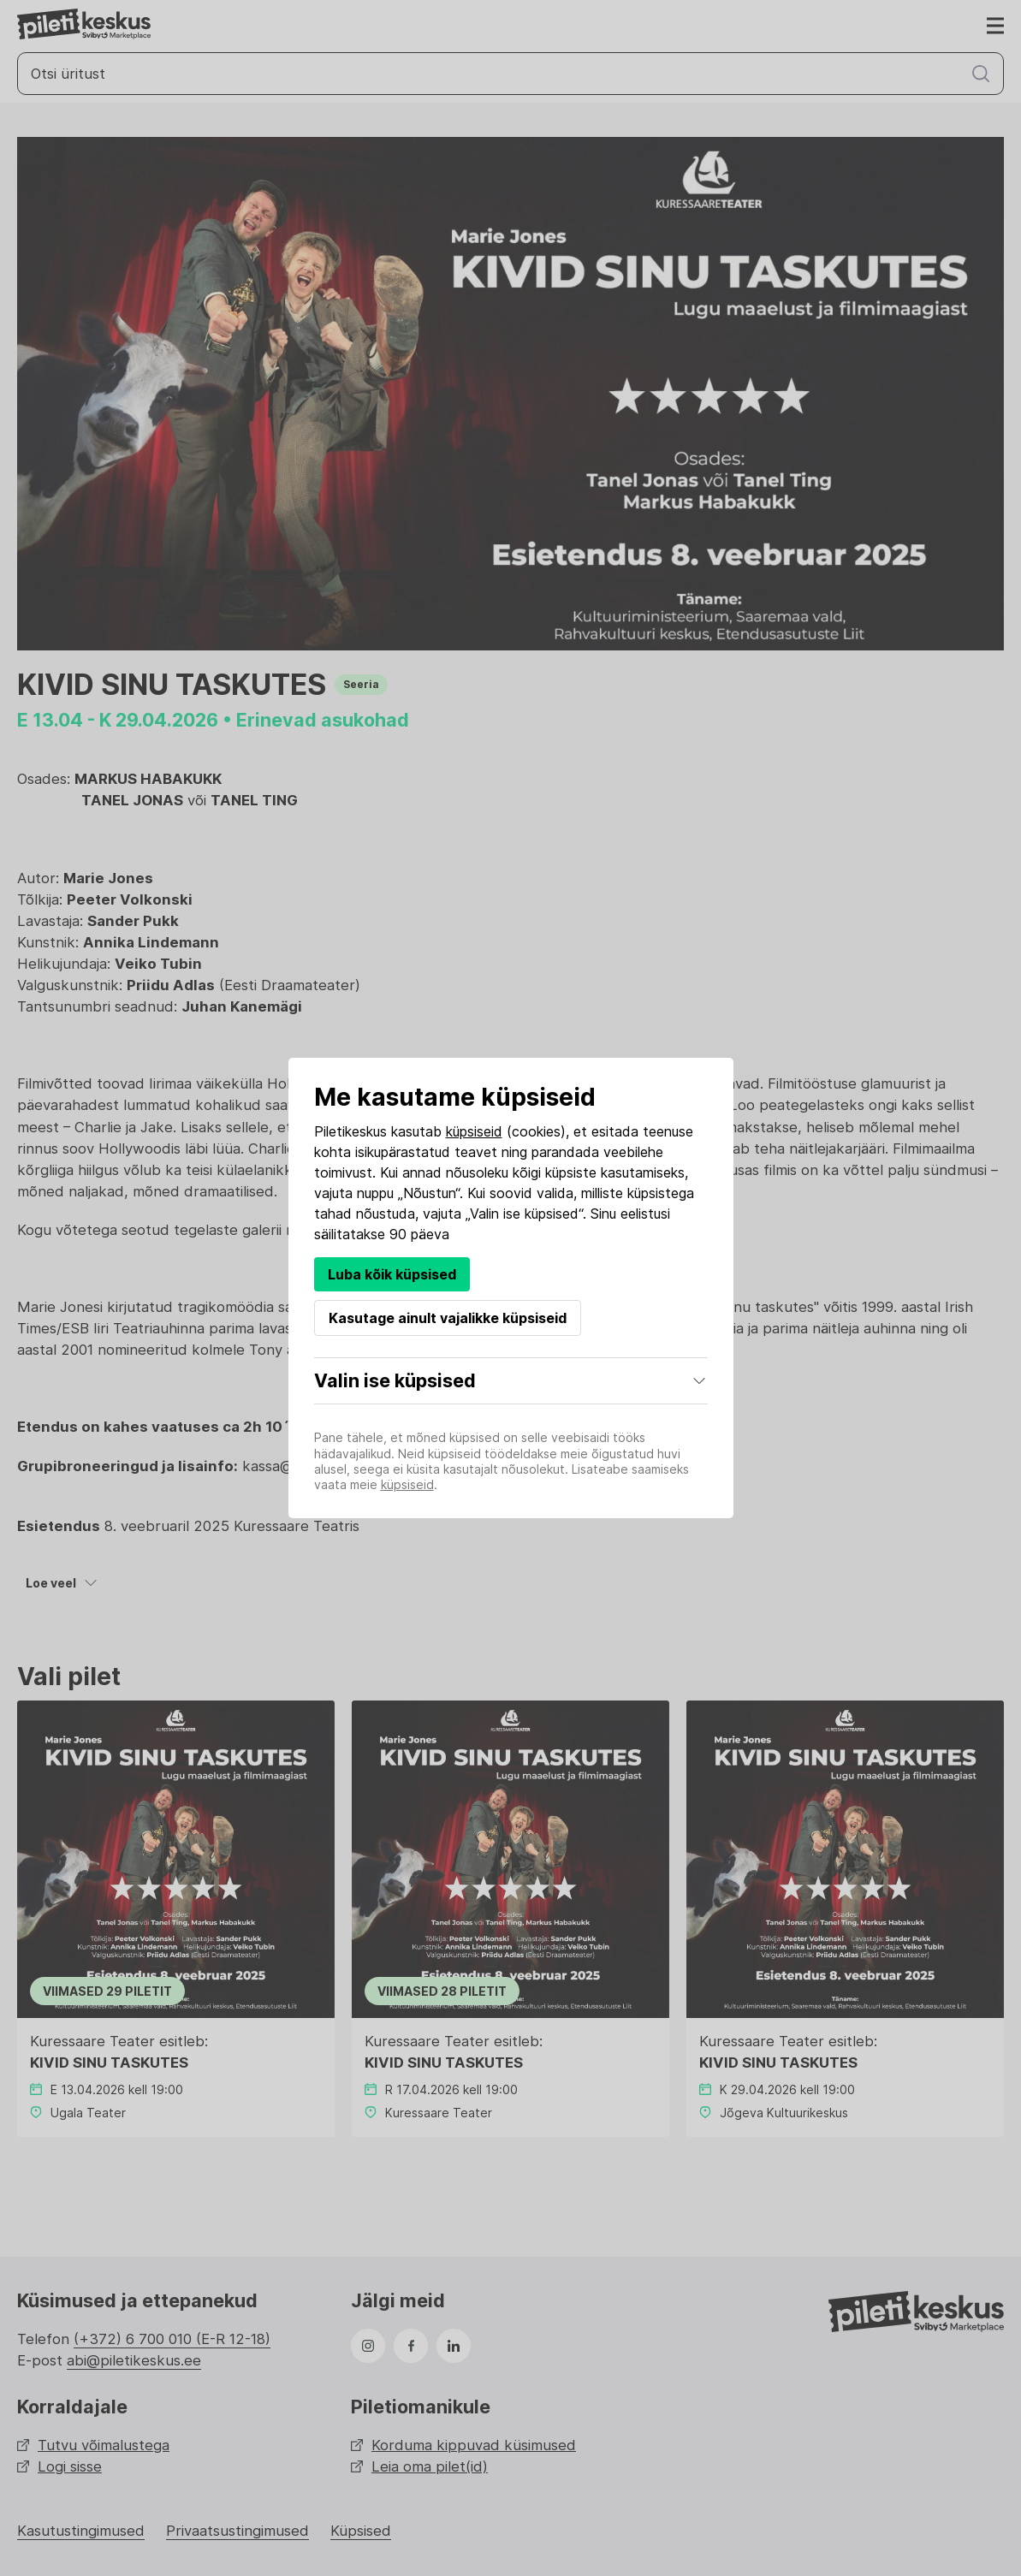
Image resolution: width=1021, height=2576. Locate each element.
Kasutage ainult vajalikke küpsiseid (448, 1318)
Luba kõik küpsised (392, 1274)
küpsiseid (474, 1131)
